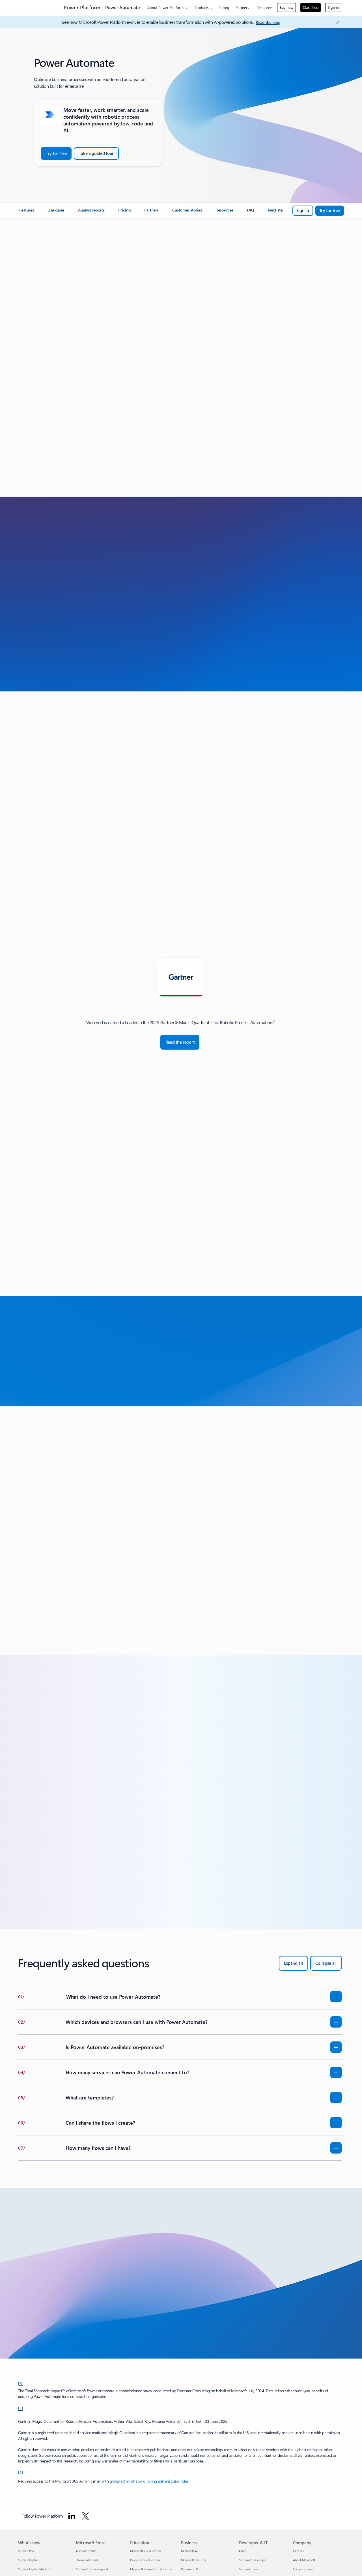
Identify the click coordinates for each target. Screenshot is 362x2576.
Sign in (333, 7)
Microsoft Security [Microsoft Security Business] (193, 2560)
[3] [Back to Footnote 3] (20, 2472)
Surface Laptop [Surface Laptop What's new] (28, 2560)
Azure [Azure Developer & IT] (243, 2551)
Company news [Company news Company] (303, 2569)
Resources (265, 7)
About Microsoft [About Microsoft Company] (304, 2560)
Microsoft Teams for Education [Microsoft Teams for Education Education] (151, 2569)
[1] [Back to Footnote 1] (20, 2382)
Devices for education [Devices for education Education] (145, 2560)
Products (201, 7)
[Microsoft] (37, 8)
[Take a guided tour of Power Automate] (96, 153)
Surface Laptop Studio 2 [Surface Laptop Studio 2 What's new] (34, 2569)
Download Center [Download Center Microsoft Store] (88, 2560)
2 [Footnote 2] (274, 1021)
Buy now (286, 7)
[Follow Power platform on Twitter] (85, 2516)
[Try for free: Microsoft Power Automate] (329, 211)
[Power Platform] (81, 8)
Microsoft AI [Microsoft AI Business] (189, 2551)
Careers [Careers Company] (298, 2551)
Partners (242, 7)
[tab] (181, 977)
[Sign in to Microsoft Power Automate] (302, 211)
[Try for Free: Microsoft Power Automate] (56, 153)
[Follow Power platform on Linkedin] (71, 2516)
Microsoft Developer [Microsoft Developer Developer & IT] (253, 2560)
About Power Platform (165, 7)
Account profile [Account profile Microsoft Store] (86, 2551)
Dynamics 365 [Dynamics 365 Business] (190, 2569)
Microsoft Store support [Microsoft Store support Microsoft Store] (92, 2569)
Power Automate (122, 7)
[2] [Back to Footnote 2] (20, 2407)
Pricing (223, 7)
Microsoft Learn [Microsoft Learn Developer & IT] (249, 2569)
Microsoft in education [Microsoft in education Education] (145, 2551)
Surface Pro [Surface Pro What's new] (26, 2551)
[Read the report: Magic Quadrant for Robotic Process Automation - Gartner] (180, 1042)
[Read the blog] (268, 23)
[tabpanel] (180, 1034)
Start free (310, 7)
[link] (26, 212)
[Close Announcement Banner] (336, 22)
